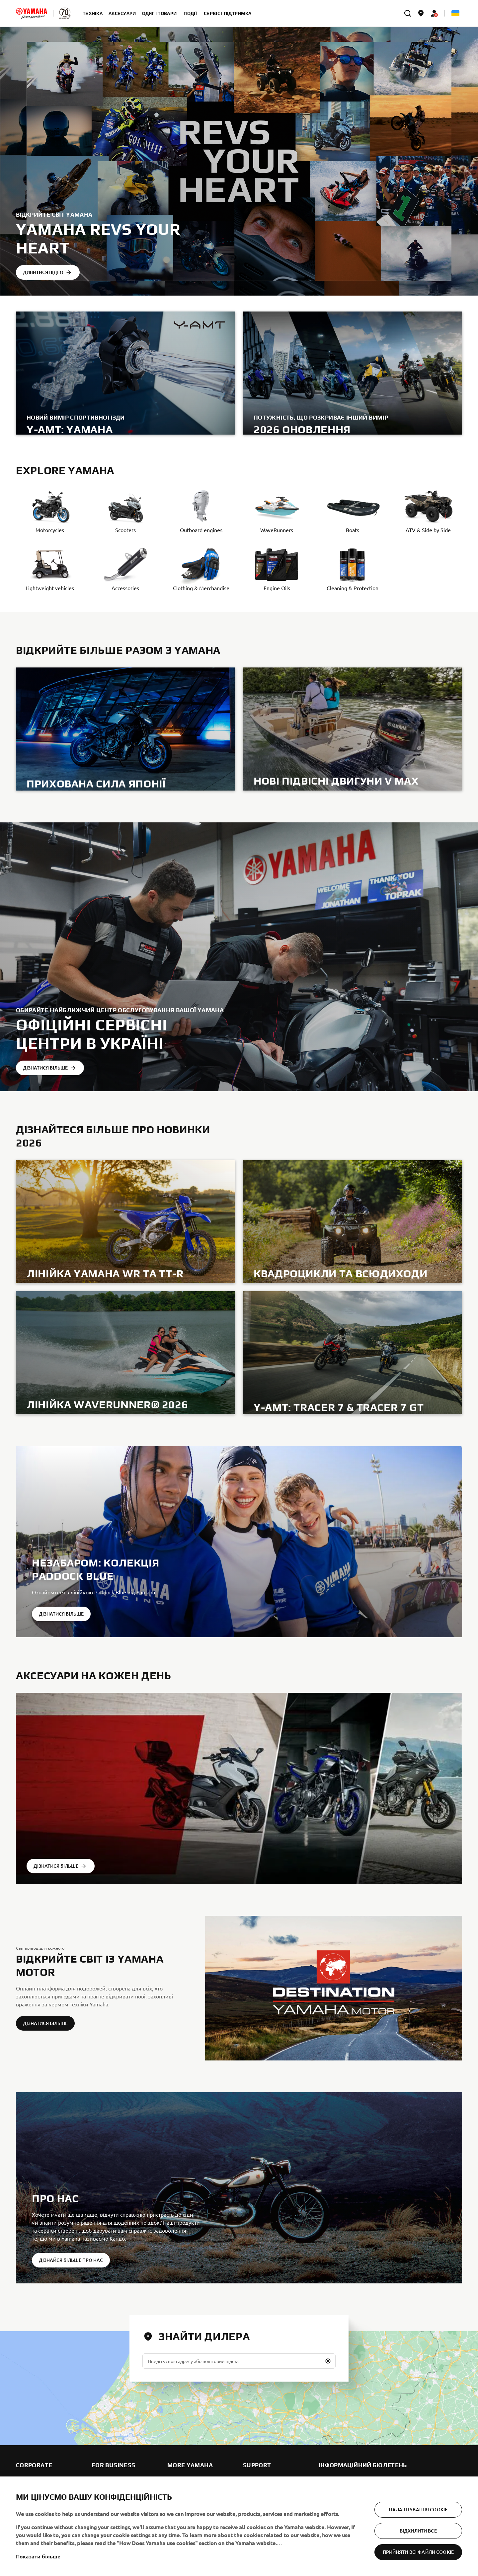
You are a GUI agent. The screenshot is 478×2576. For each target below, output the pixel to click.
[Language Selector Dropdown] (455, 13)
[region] (239, 2526)
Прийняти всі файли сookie (418, 2552)
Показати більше (38, 2556)
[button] (328, 2361)
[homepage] (31, 13)
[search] (407, 13)
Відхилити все (418, 2531)
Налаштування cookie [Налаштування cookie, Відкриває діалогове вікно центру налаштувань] (418, 2509)
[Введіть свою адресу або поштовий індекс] (239, 2361)
